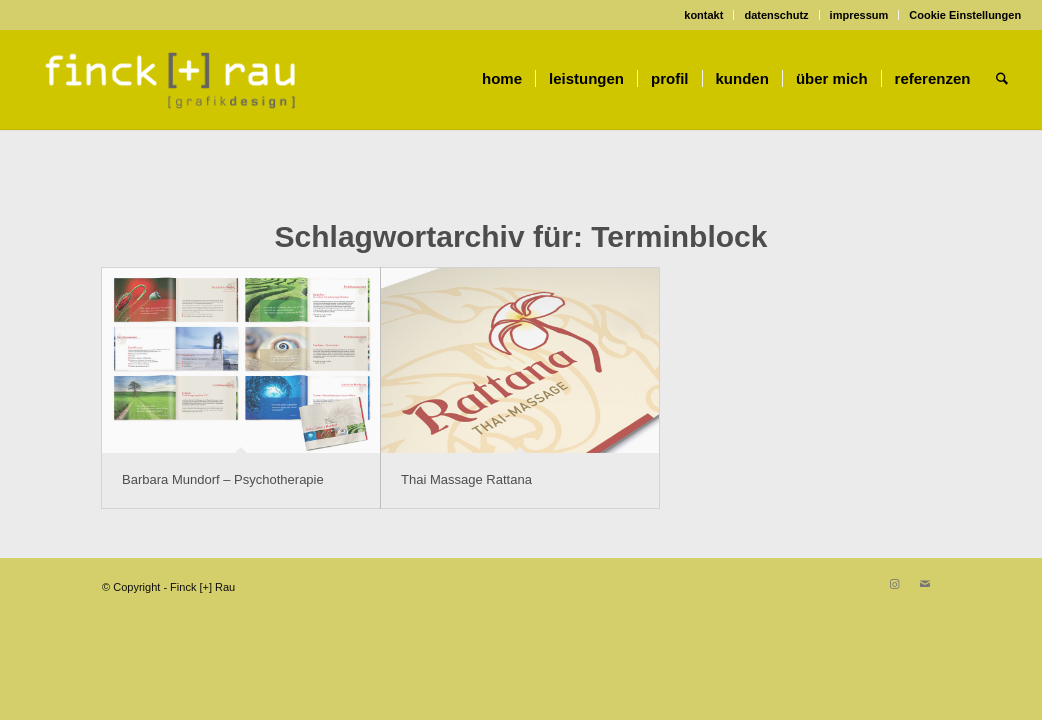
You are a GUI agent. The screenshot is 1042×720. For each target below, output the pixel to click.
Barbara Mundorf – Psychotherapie (223, 479)
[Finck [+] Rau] (171, 79)
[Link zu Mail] (925, 584)
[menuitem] (704, 15)
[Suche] (1002, 79)
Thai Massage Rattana (466, 479)
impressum (859, 15)
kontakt (703, 15)
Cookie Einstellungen (965, 15)
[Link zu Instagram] (895, 584)
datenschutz (776, 15)
